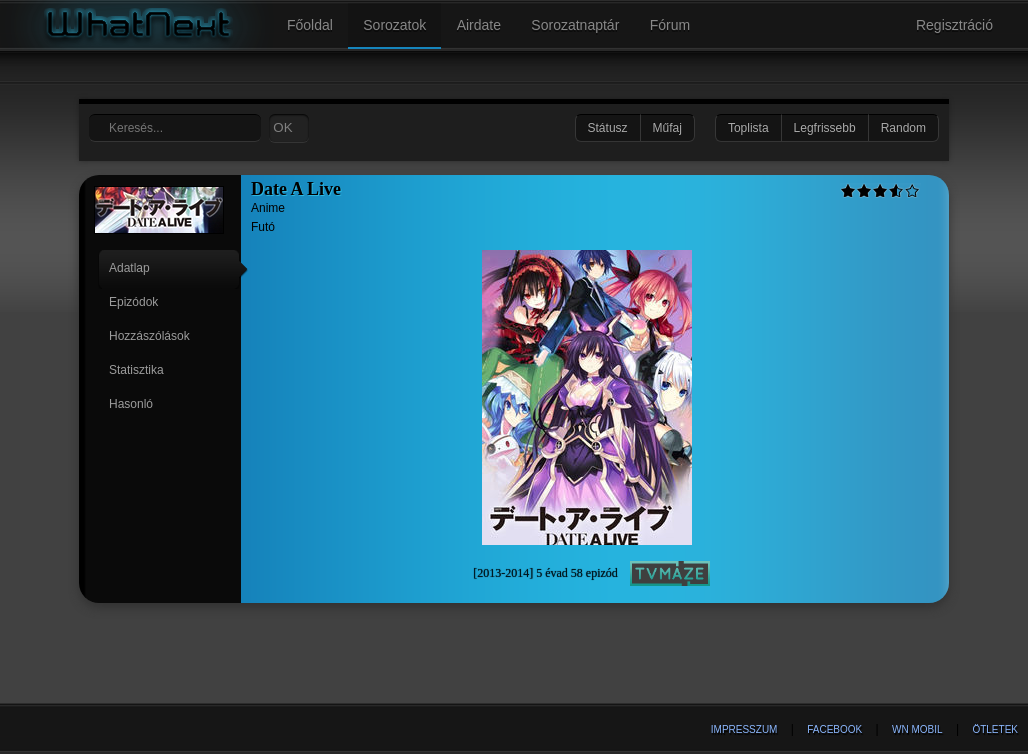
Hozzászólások (149, 336)
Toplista (748, 128)
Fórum (670, 25)
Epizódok (133, 302)
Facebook (834, 729)
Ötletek (995, 729)
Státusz (608, 128)
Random (903, 128)
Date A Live (296, 189)
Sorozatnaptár (575, 25)
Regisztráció (954, 25)
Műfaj (667, 128)
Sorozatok (394, 25)
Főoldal (310, 25)
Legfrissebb (825, 128)
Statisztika (136, 370)
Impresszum (744, 729)
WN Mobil (917, 729)
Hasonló (131, 404)
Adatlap (129, 268)
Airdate (479, 25)
